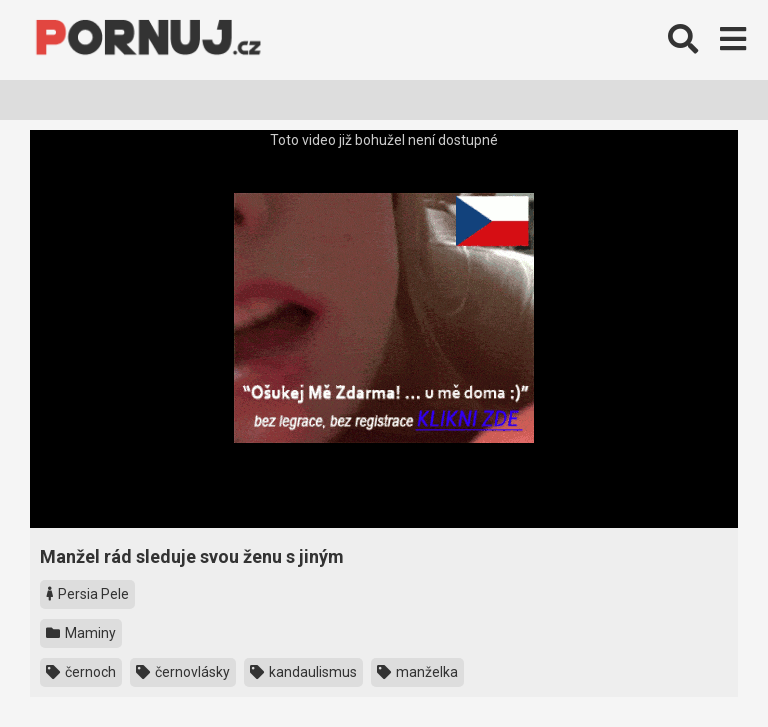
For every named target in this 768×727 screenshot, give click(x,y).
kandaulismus (303, 672)
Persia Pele (87, 594)
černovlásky (183, 672)
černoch (81, 672)
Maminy (81, 633)
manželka (417, 672)
